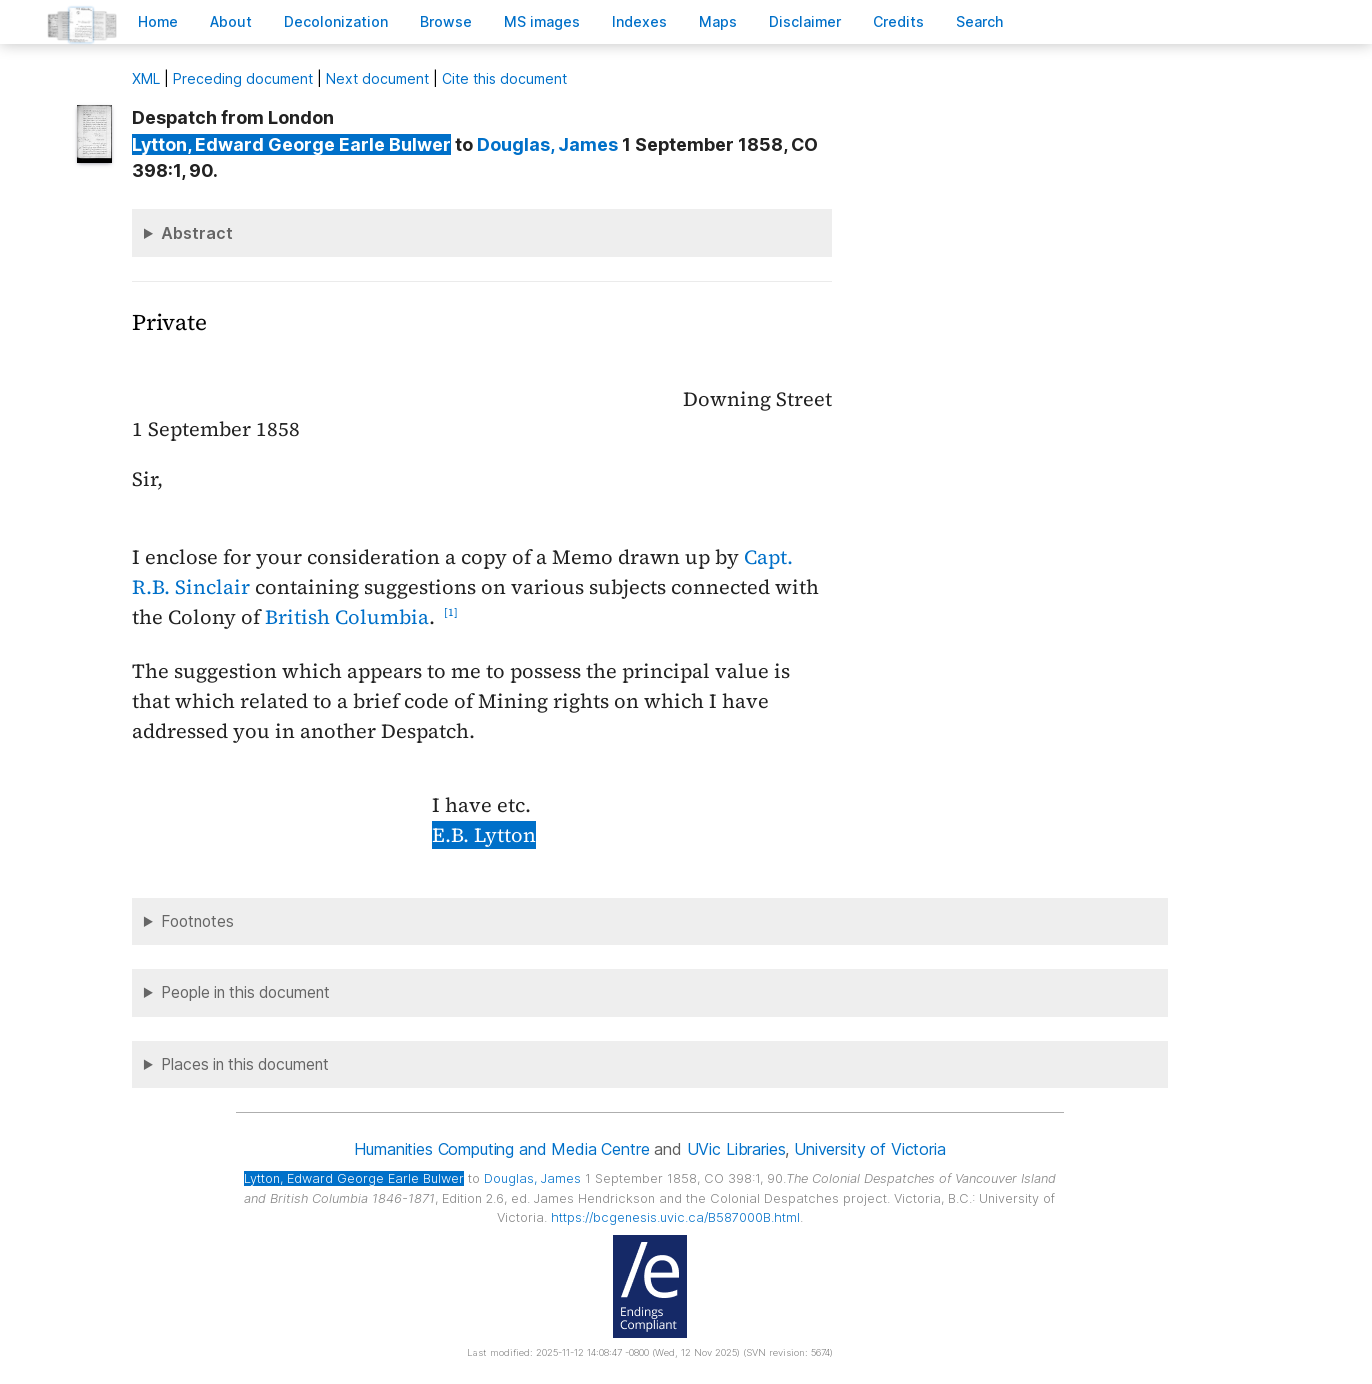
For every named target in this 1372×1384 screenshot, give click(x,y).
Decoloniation (336, 21)
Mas (718, 21)
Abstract (197, 233)
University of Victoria (869, 1149)
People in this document (245, 992)
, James (547, 144)
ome (158, 21)
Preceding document (243, 78)
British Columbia (347, 617)
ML (146, 78)
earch (980, 21)
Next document (377, 78)
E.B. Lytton (484, 835)
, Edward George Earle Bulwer (291, 144)
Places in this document (245, 1064)
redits (898, 21)
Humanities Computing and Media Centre (501, 1149)
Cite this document (504, 78)
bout (231, 21)
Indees (639, 21)
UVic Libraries (736, 1149)
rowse (446, 21)
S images (542, 21)
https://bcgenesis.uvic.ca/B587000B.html (675, 1217)
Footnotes (197, 921)
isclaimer (805, 21)
